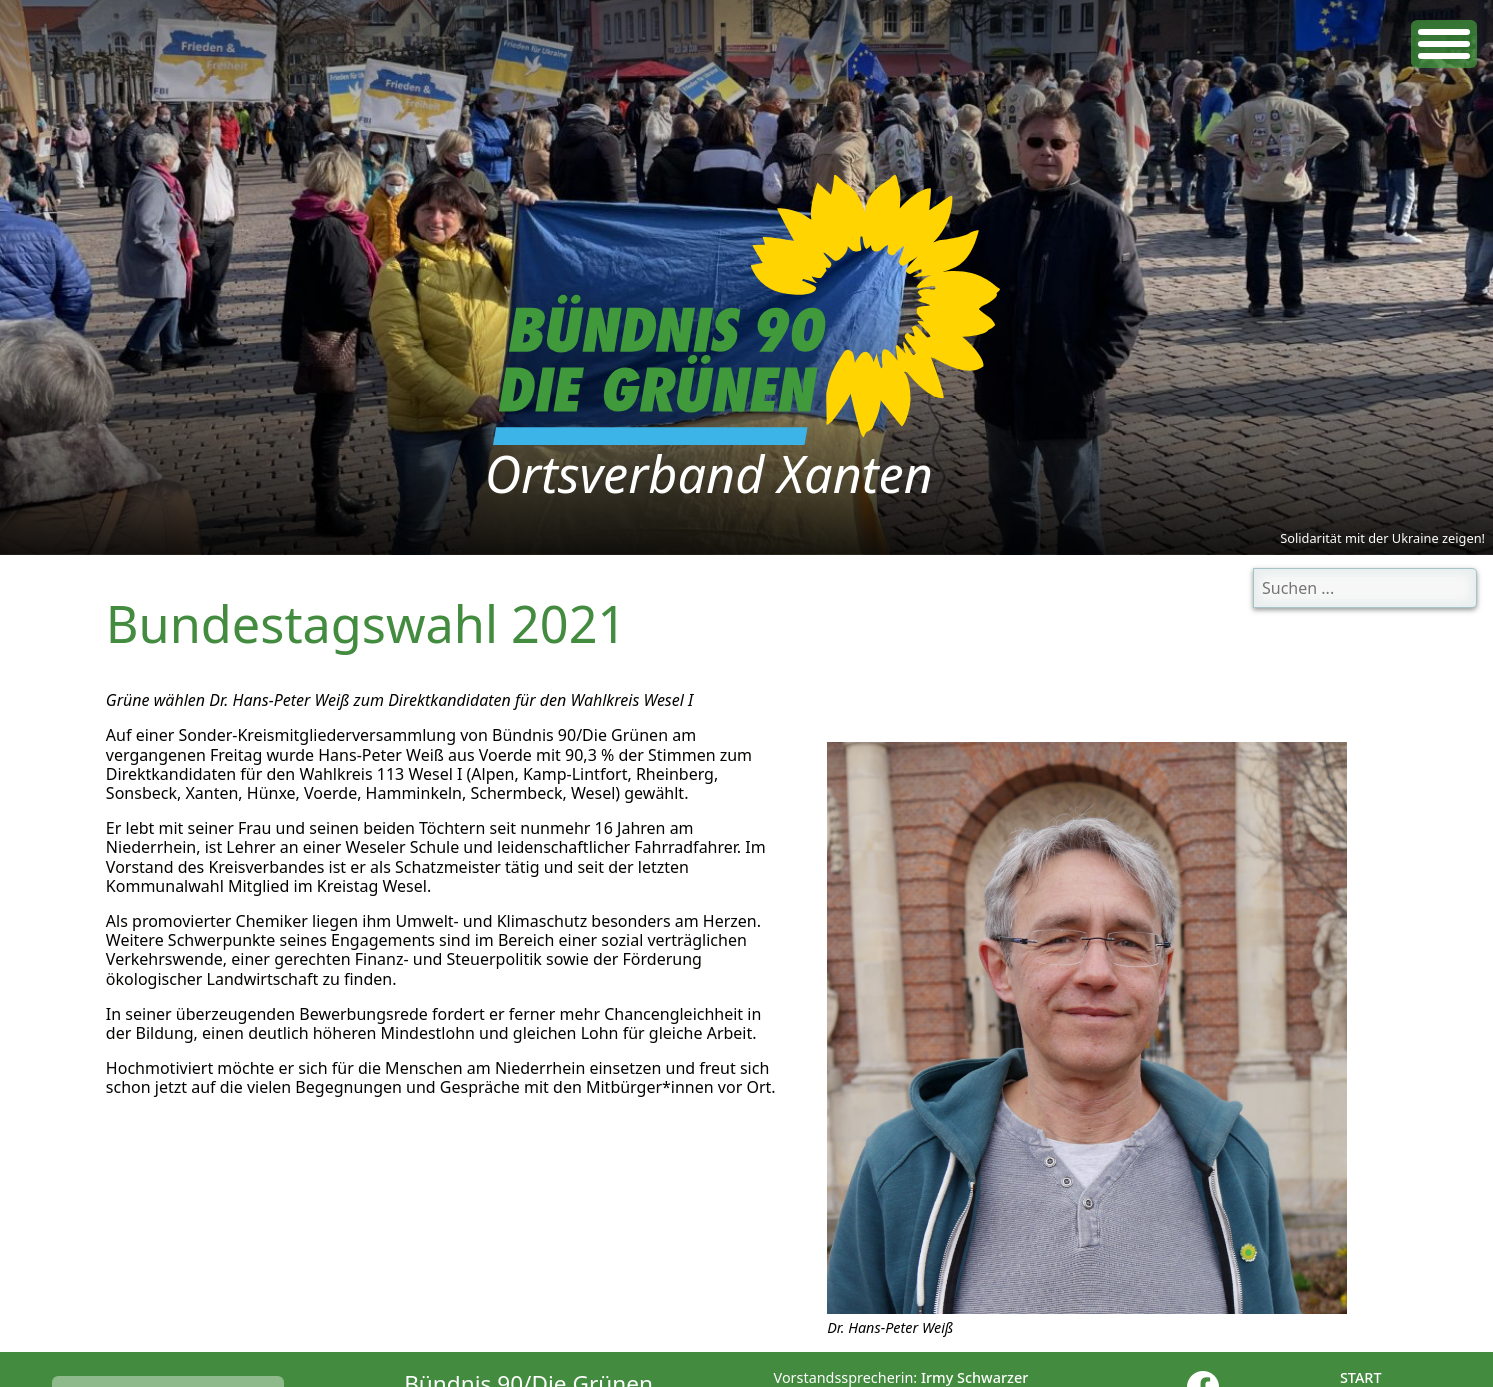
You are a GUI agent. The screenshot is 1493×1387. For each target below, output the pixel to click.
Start (1361, 1377)
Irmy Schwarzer (974, 1377)
